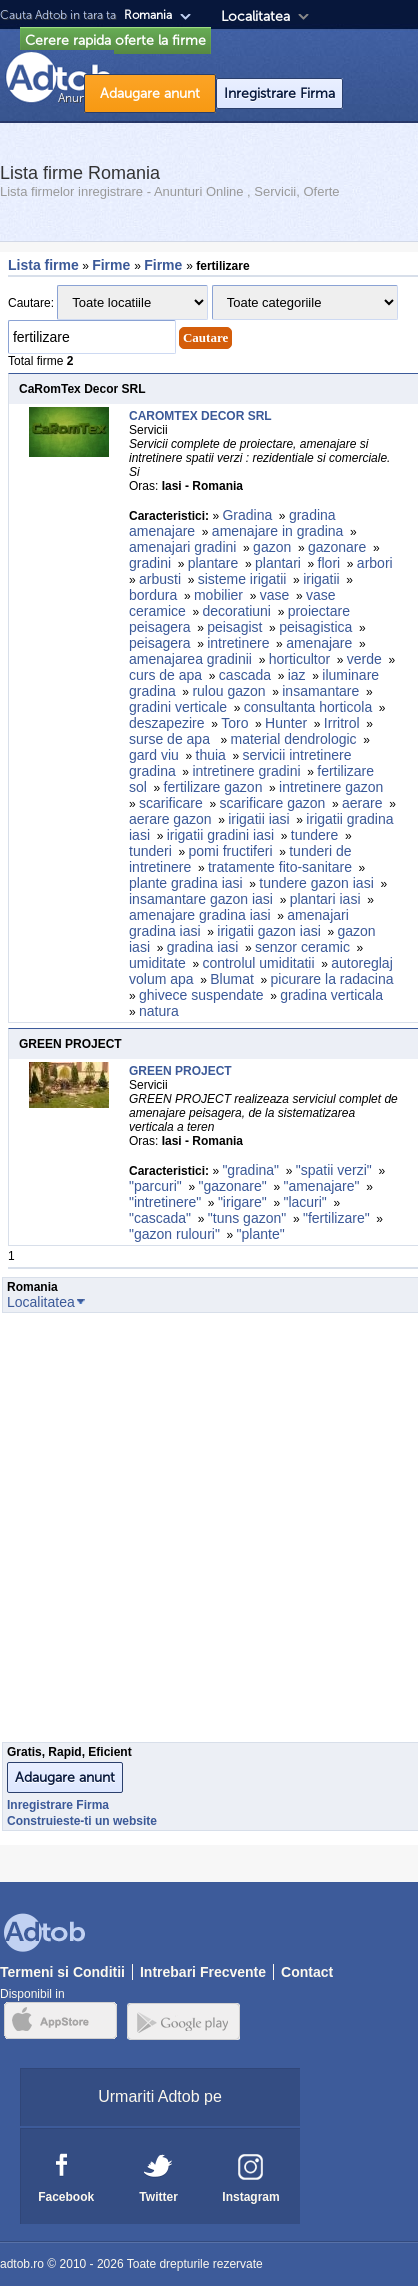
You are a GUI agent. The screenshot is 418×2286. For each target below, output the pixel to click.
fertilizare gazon (213, 787)
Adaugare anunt (150, 93)
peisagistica (315, 627)
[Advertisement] (206, 1533)
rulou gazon (228, 691)
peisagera (160, 643)
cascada (245, 675)
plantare (213, 563)
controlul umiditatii (259, 963)
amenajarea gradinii (190, 659)
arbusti (160, 579)
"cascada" (160, 1218)
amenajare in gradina (278, 531)
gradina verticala (333, 995)
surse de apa (171, 739)
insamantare (320, 691)
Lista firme (43, 265)
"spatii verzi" (334, 1170)
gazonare (337, 547)
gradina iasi (203, 947)
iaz (297, 675)
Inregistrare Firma (279, 93)
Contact (307, 1972)
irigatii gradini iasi (220, 835)
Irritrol (342, 723)
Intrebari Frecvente (203, 1972)
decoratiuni (236, 611)
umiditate (157, 963)
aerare (362, 803)
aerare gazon (170, 819)
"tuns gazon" (247, 1218)
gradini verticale (178, 707)
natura (159, 1011)
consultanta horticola (308, 707)
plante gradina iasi (186, 883)
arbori (375, 563)
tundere (314, 835)
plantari (278, 563)
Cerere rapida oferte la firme (115, 40)
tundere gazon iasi (316, 883)
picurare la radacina (332, 979)
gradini (150, 563)
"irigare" (242, 1202)
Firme (113, 265)
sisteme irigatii (242, 579)
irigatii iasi (258, 819)
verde (364, 659)
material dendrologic (294, 739)
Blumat (232, 979)
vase (275, 595)
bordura (153, 595)
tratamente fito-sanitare (280, 867)
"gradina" (250, 1170)
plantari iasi (325, 899)
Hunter (286, 723)
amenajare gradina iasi (200, 915)
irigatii (321, 579)
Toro (234, 723)
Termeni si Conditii (62, 1972)
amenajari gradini (182, 547)
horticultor (299, 659)
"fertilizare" (336, 1218)
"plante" (261, 1234)
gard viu (154, 755)
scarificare (171, 803)
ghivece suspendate (201, 995)
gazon (272, 547)
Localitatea (255, 16)
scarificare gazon (273, 803)
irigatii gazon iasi (269, 931)
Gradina (247, 515)
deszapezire (167, 723)
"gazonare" (232, 1186)
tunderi (150, 851)
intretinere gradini (246, 771)
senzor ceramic (302, 947)
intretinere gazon (333, 787)
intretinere (238, 643)
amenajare (319, 643)
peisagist (234, 627)
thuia (211, 755)
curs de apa (165, 675)
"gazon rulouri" (174, 1234)
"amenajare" (321, 1186)
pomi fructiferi (231, 851)
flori (329, 563)
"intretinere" (165, 1202)
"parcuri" (155, 1186)
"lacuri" (304, 1202)
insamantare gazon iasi (201, 899)
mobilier (218, 595)
